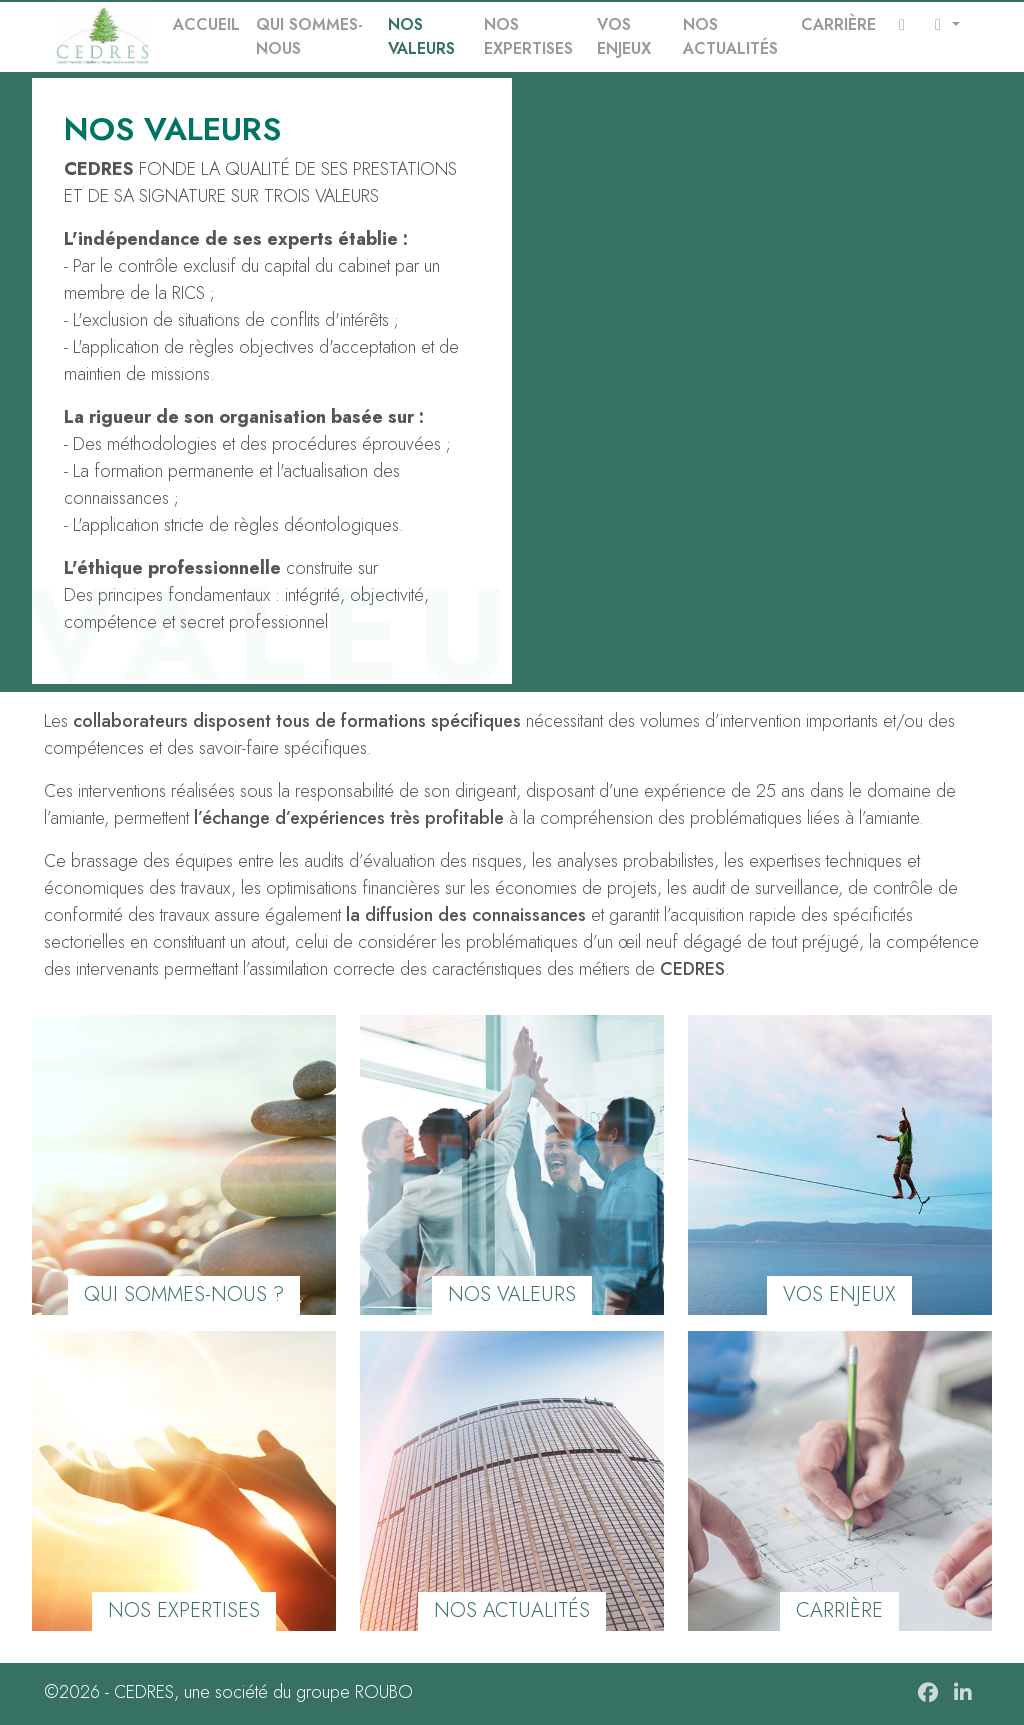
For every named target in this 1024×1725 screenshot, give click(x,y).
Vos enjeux (624, 36)
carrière (839, 1610)
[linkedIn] (965, 1693)
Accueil (206, 24)
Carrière (838, 24)
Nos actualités (730, 36)
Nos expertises (528, 36)
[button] (944, 25)
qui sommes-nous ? (184, 1294)
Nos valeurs (421, 36)
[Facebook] (930, 1693)
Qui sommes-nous (309, 36)
